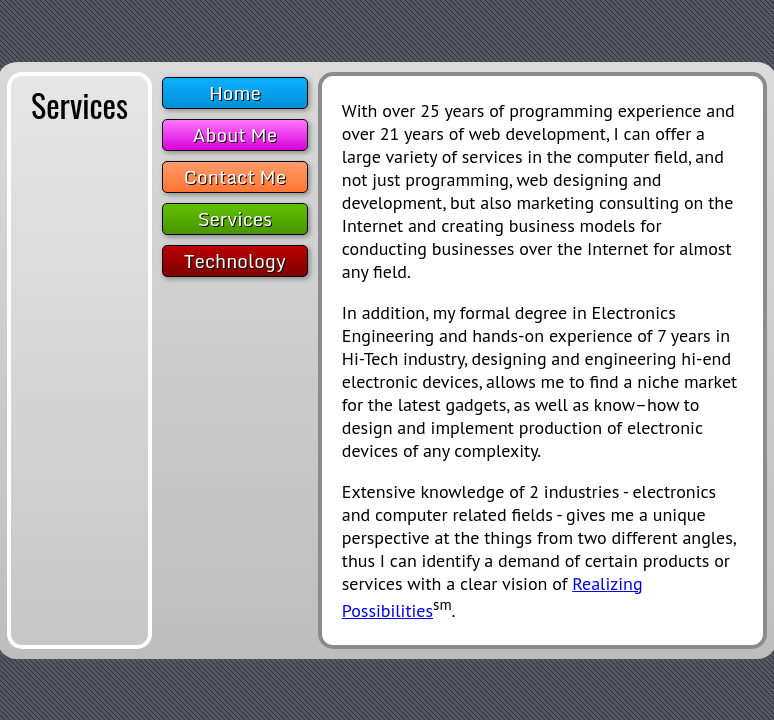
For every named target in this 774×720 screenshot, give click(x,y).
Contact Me (235, 177)
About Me (235, 135)
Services (235, 219)
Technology (235, 261)
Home (235, 93)
